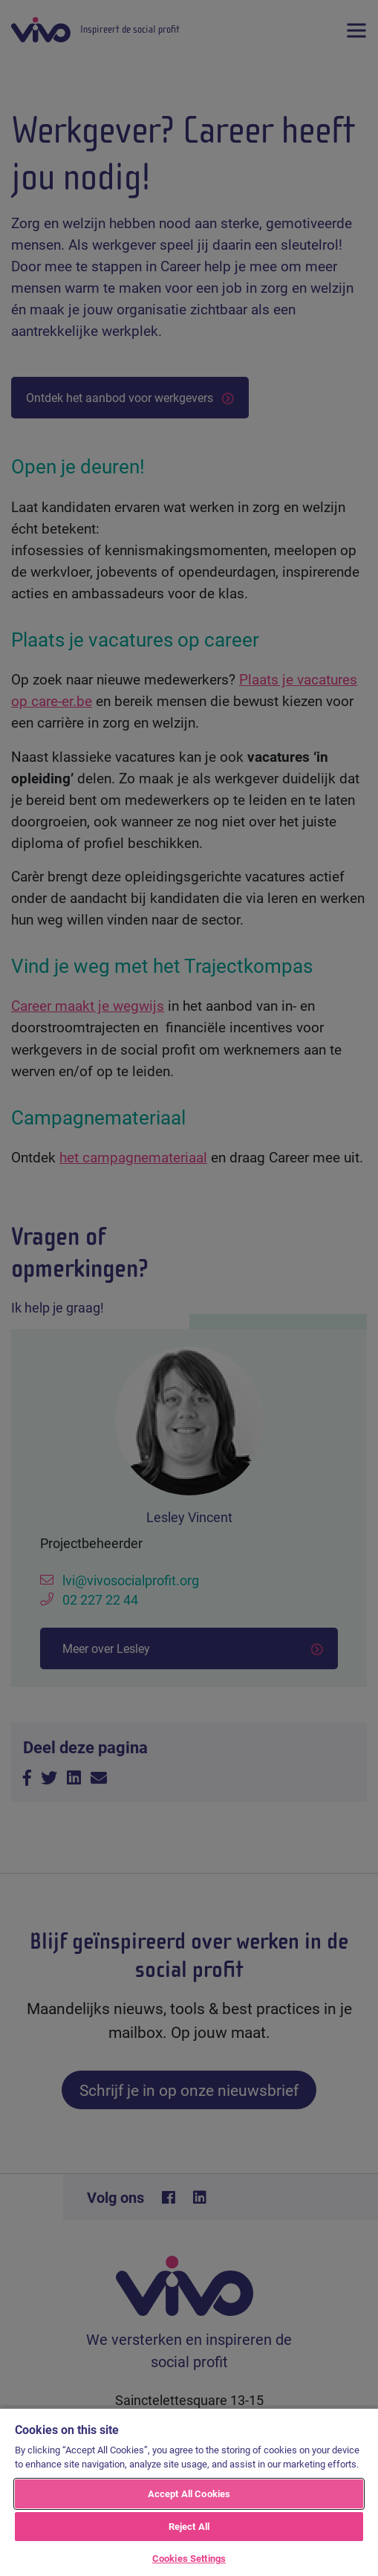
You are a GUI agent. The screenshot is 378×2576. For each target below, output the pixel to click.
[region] (189, 2491)
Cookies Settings (189, 2558)
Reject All (189, 2526)
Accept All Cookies (189, 2493)
